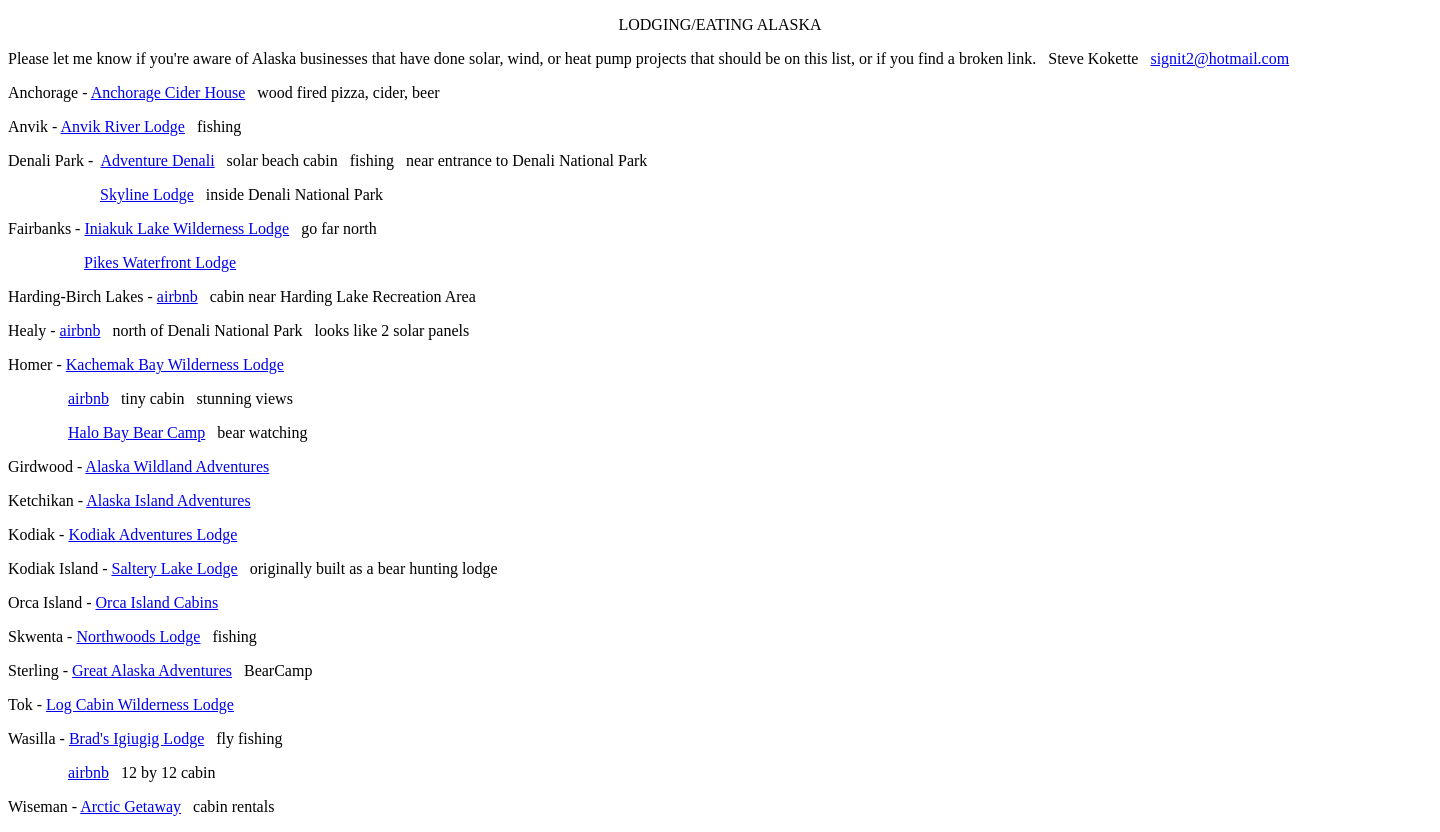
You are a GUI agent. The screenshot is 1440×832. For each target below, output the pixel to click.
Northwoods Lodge (138, 636)
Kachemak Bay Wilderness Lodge (175, 364)
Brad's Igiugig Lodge (136, 738)
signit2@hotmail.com (1219, 58)
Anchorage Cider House (168, 92)
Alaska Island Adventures (168, 500)
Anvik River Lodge (122, 126)
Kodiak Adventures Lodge (152, 534)
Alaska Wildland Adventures (177, 466)
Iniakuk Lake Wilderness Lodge (186, 228)
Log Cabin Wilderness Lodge (140, 704)
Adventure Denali (157, 160)
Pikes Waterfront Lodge (160, 262)
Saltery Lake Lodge (175, 568)
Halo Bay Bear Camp (136, 432)
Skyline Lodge (147, 194)
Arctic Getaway (130, 806)
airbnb (177, 296)
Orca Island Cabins (157, 602)
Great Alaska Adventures (152, 670)
